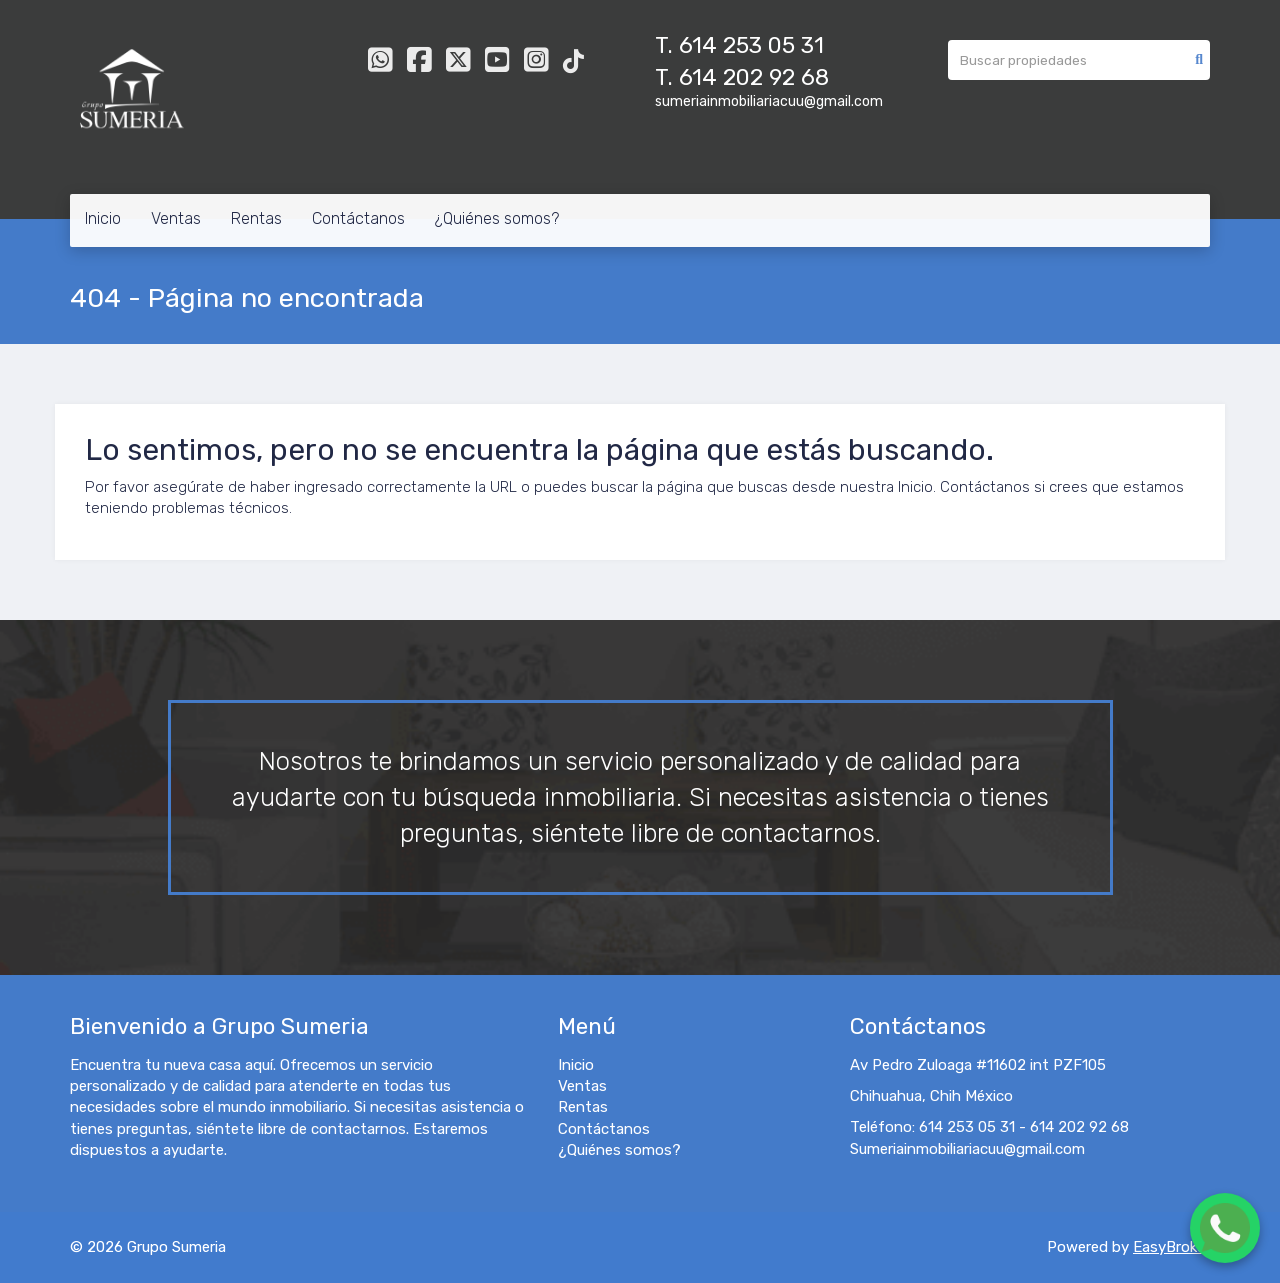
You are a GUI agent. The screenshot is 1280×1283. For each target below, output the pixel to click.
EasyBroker (1171, 1247)
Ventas (176, 218)
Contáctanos (358, 218)
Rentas (256, 218)
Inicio (103, 218)
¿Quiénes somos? (497, 218)
